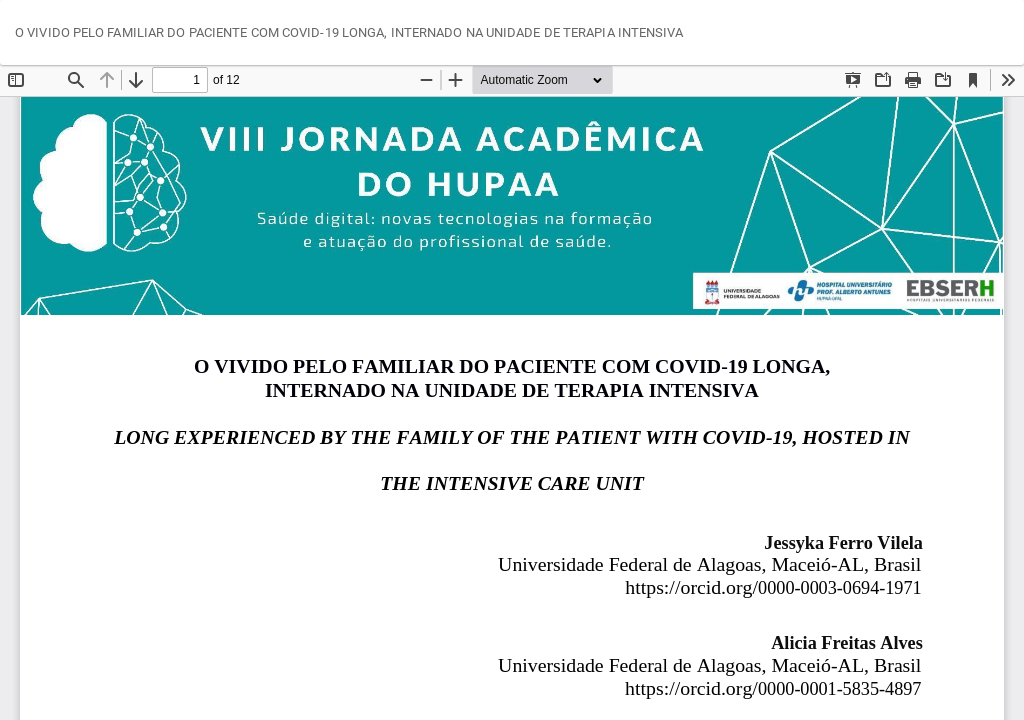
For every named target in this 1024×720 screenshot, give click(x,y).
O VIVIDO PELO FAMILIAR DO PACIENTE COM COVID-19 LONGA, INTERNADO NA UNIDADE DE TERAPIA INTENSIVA (349, 32)
